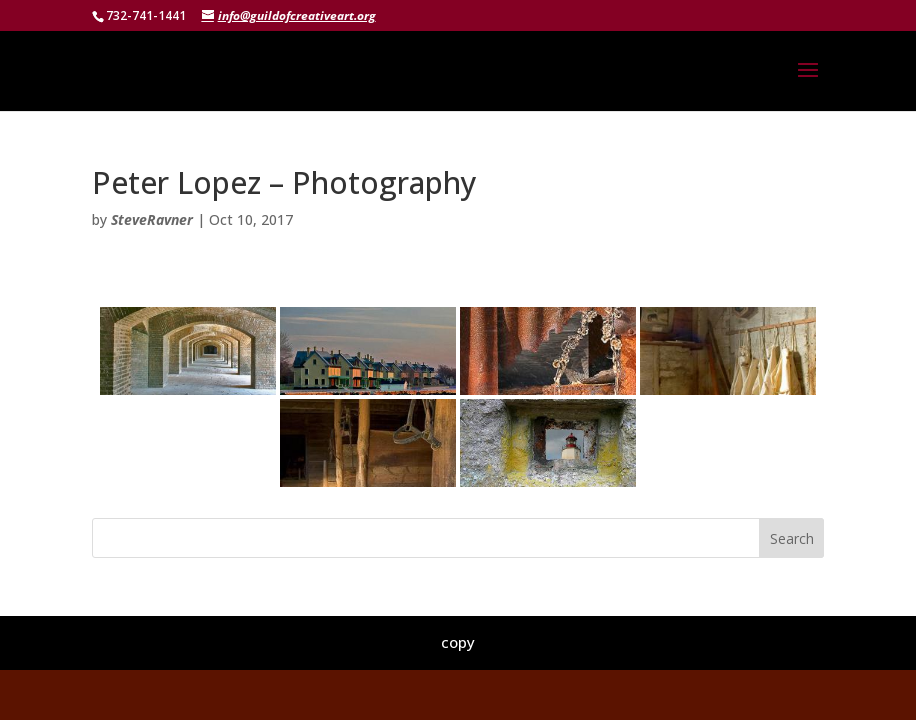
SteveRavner (152, 219)
